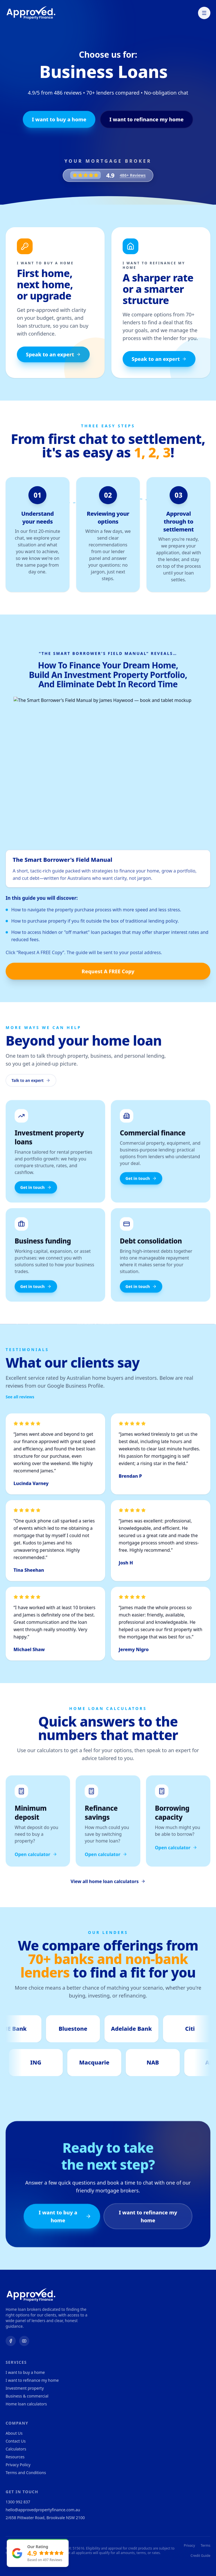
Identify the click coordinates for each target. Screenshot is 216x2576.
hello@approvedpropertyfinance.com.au (43, 2509)
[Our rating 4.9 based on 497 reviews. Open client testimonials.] (38, 2553)
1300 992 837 (18, 2501)
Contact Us (16, 2441)
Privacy (189, 2545)
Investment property (25, 2388)
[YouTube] (24, 2341)
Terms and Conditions (26, 2472)
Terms (205, 2545)
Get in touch (35, 1193)
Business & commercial (27, 2396)
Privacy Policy (18, 2464)
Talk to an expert (31, 1086)
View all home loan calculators (108, 1887)
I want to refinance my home (146, 119)
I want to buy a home (59, 119)
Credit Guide (200, 2555)
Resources (15, 2456)
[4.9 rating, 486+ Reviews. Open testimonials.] (108, 175)
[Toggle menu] (204, 13)
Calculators (16, 2449)
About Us (14, 2433)
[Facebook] (11, 2341)
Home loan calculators (26, 2404)
